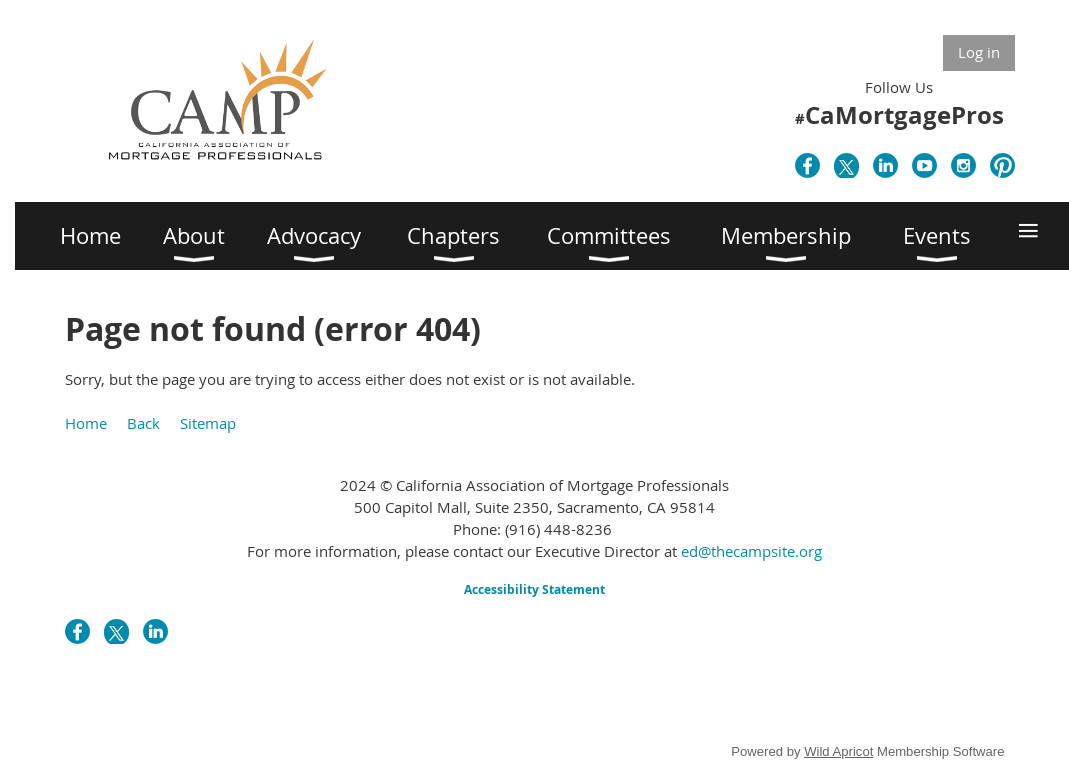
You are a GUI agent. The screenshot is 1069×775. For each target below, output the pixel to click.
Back (143, 423)
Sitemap (208, 423)
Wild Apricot (838, 751)
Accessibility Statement (534, 589)
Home (86, 423)
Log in (979, 52)
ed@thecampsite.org (751, 551)
